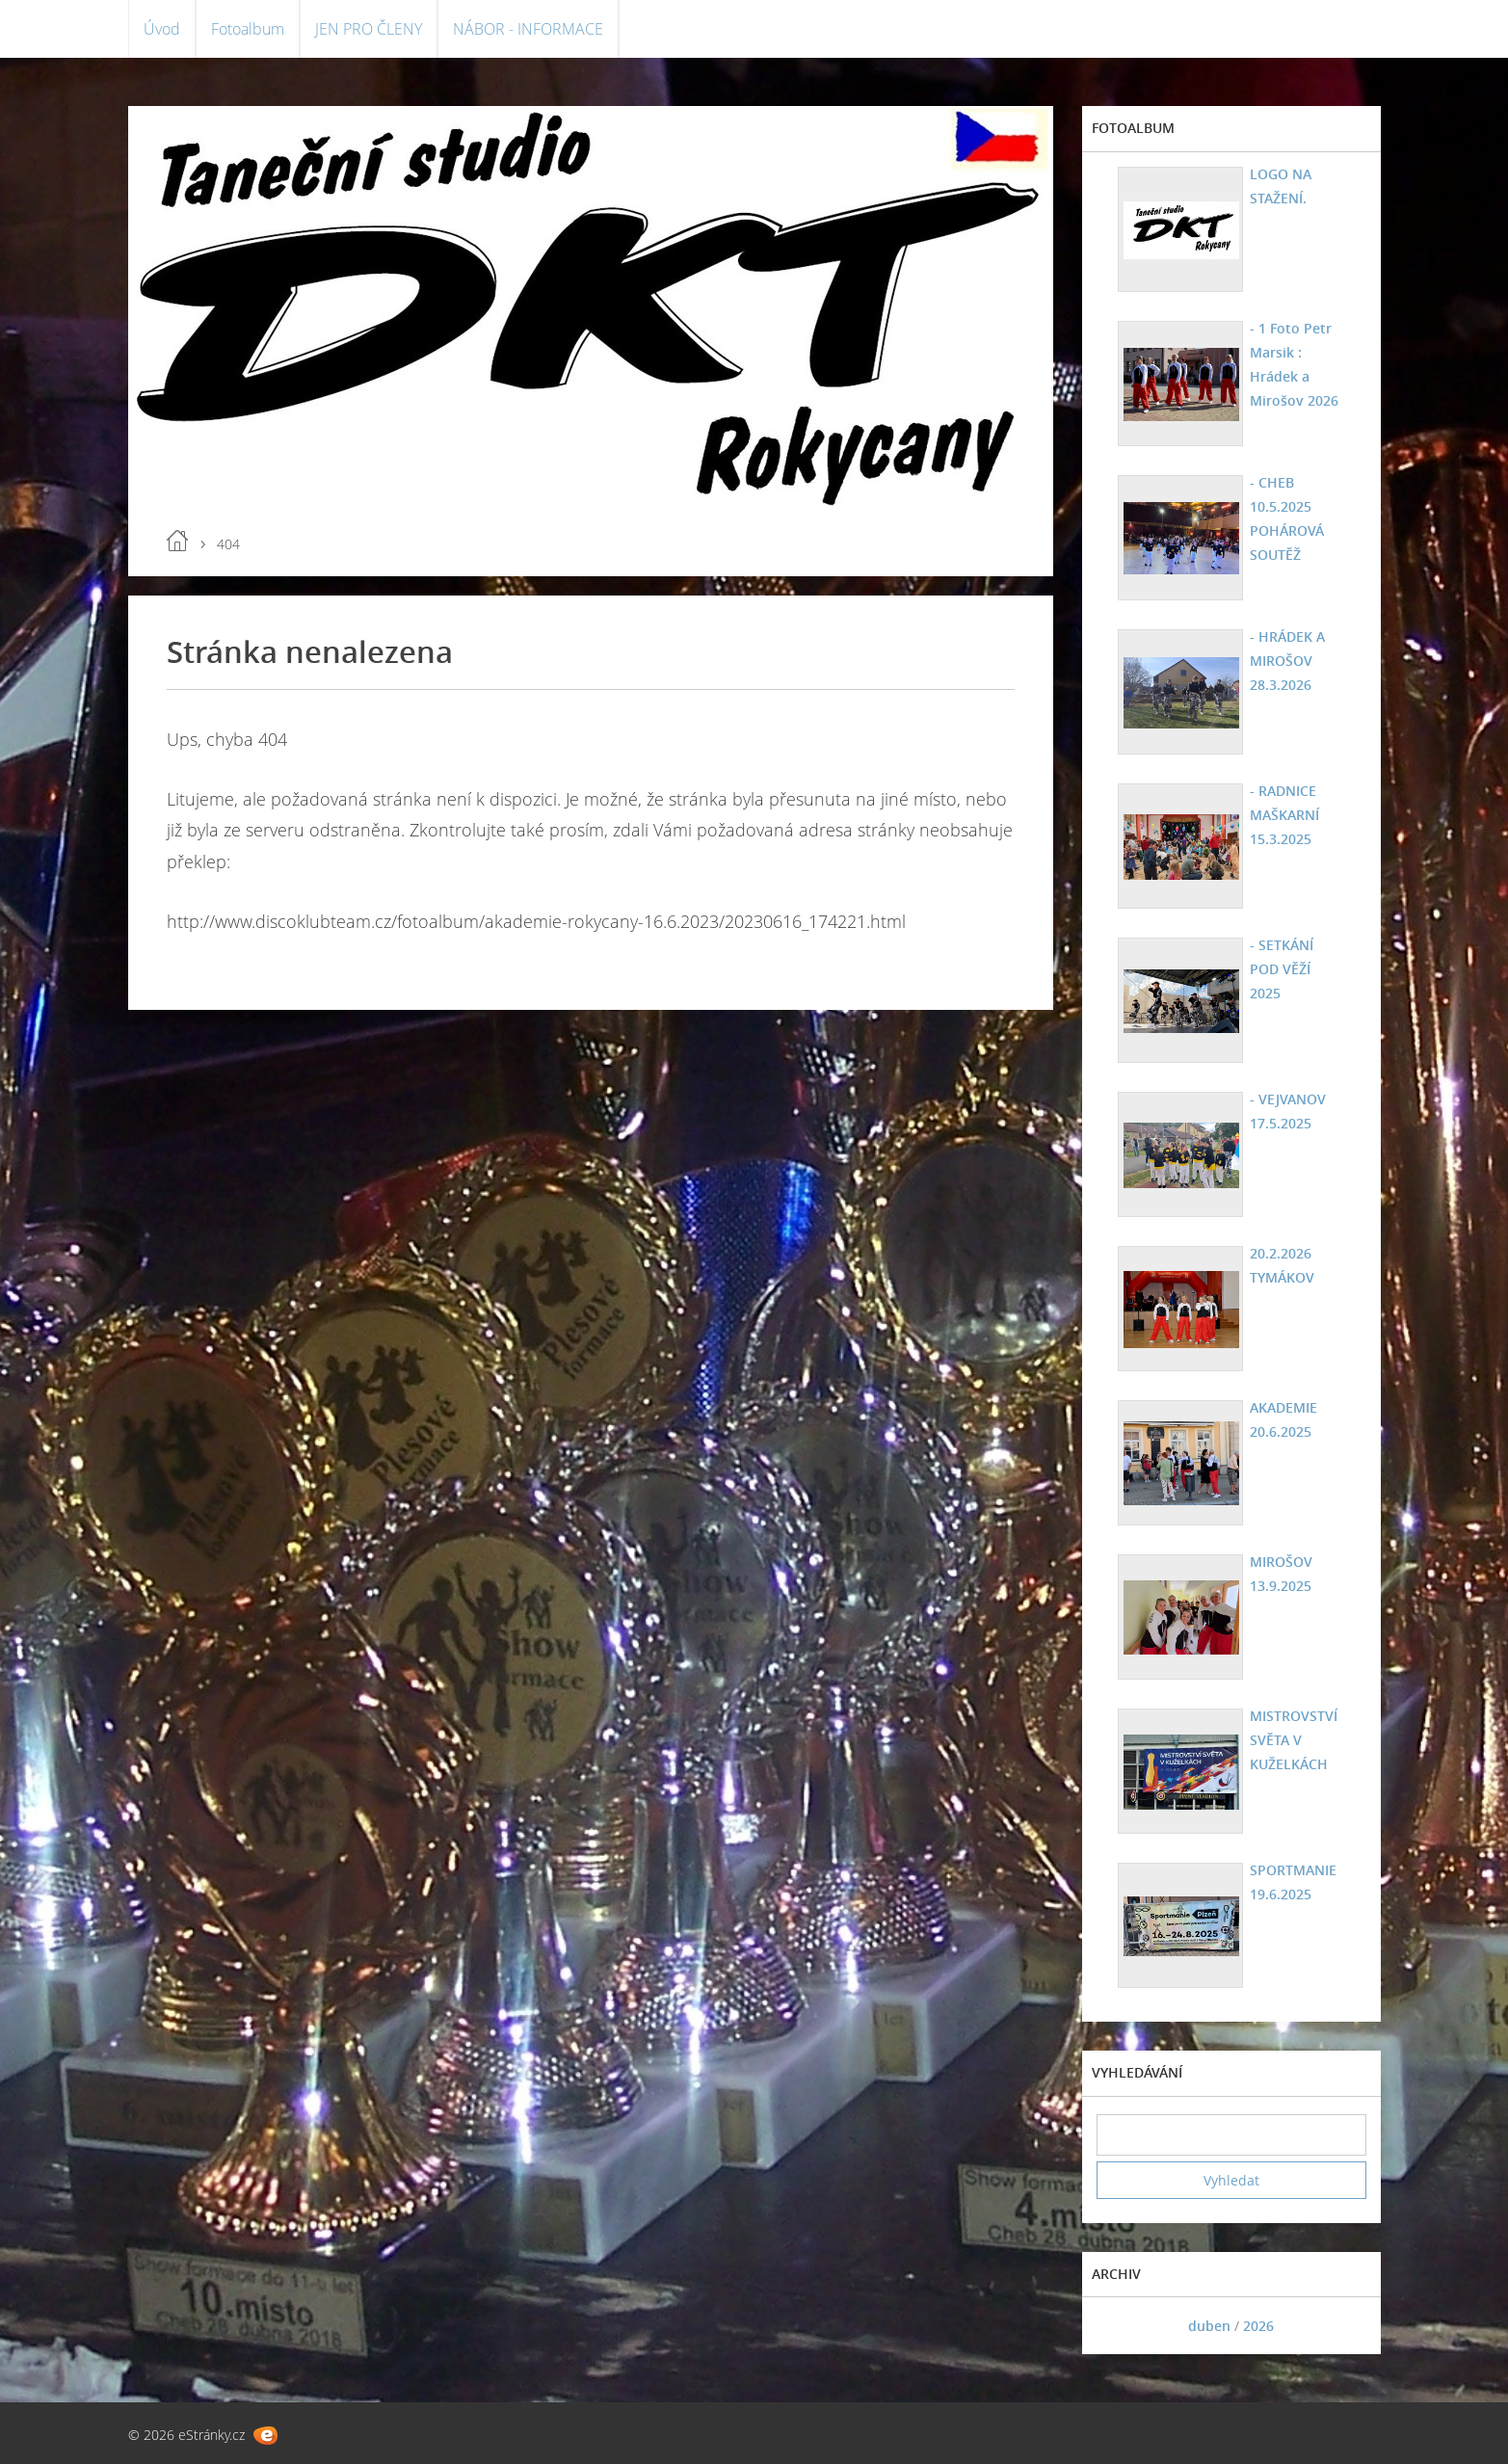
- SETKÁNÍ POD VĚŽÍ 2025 (1281, 969)
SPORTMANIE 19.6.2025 (1293, 1882)
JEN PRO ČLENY (368, 29)
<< (1117, 2326)
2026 (1258, 2326)
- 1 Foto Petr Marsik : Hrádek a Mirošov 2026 (1294, 364)
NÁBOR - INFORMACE (528, 29)
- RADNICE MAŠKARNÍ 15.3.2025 (1284, 815)
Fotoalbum (247, 29)
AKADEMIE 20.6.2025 (1283, 1419)
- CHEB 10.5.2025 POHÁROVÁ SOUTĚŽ (1287, 518)
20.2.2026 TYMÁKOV (1282, 1265)
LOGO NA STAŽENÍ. (1280, 186)
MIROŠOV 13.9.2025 (1281, 1573)
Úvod (162, 29)
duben (1209, 2326)
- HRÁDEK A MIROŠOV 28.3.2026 (1287, 660)
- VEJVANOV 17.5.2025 (1288, 1111)
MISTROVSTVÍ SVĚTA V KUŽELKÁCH (1293, 1740)
